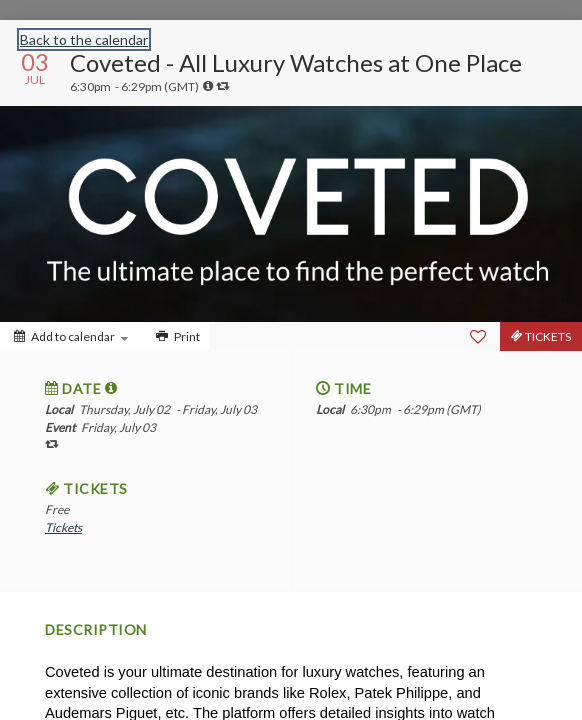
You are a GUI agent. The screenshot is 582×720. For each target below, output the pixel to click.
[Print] (176, 336)
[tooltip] (208, 86)
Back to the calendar (84, 39)
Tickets (63, 527)
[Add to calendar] (71, 336)
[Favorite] (478, 337)
